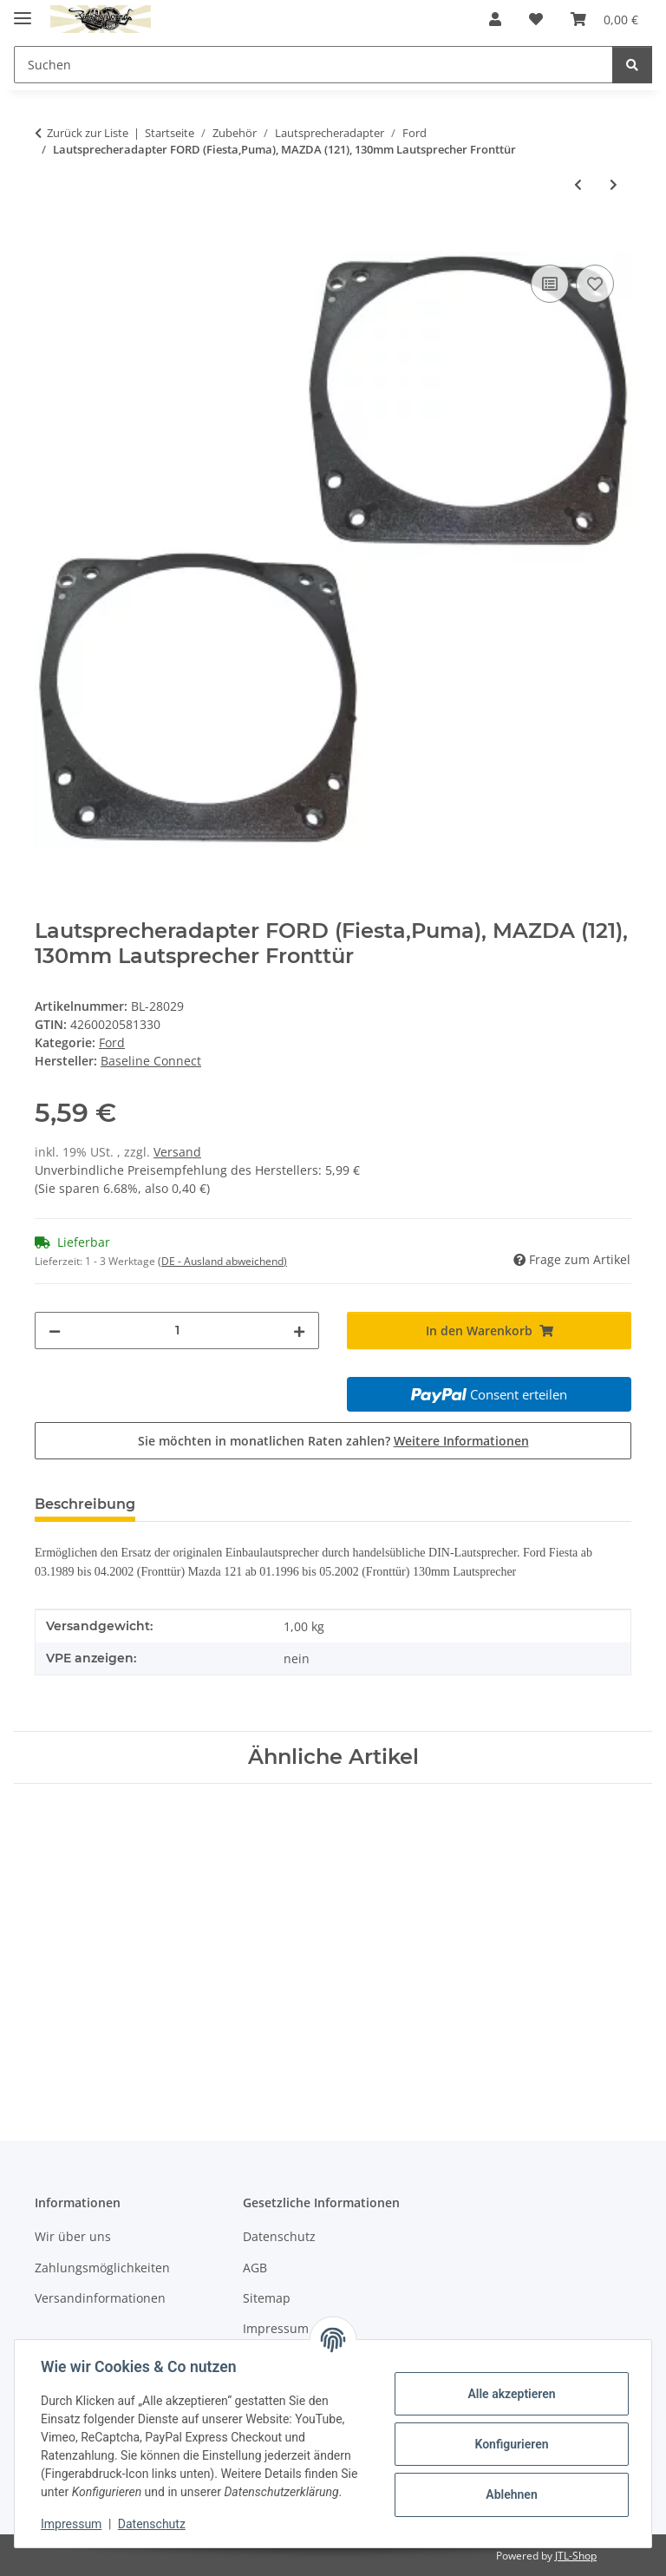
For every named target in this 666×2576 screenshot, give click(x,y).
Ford (112, 1042)
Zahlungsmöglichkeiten (102, 2267)
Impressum (72, 2524)
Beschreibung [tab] (85, 1504)
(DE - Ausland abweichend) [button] (222, 1261)
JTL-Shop (576, 2555)
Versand (177, 1152)
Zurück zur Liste (87, 133)
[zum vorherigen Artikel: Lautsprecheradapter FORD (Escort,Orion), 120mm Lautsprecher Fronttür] (578, 184)
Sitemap (267, 2298)
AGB (255, 2267)
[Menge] (177, 1330)
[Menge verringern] (55, 1330)
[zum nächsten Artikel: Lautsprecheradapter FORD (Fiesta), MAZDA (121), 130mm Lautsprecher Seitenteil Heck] (613, 184)
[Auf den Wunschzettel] (595, 284)
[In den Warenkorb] (48, 241)
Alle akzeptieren (509, 2394)
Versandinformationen (100, 2298)
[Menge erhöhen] (299, 1330)
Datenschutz (153, 2524)
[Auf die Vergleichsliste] (550, 284)
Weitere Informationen (461, 1440)
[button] (495, 19)
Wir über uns (73, 2236)
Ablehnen (509, 2494)
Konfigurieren (509, 2444)
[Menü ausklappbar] (22, 11)
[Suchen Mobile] (313, 64)
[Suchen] (632, 64)
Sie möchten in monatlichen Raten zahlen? (333, 1440)
